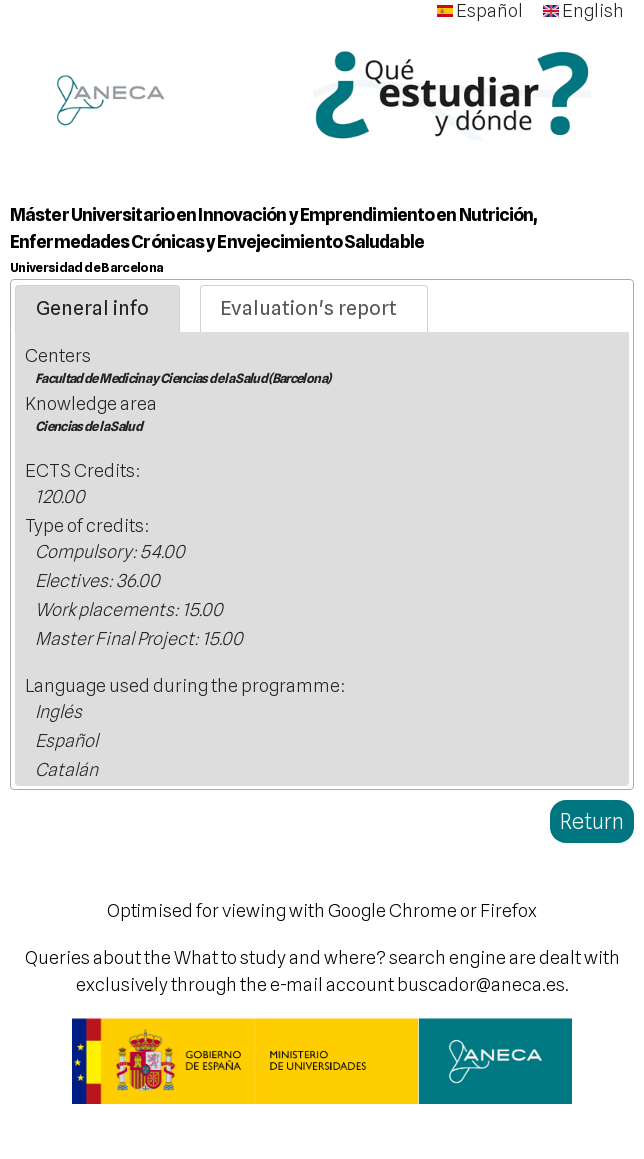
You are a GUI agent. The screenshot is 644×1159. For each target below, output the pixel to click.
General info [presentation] (92, 308)
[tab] (97, 309)
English (583, 10)
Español (480, 10)
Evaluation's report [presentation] (308, 308)
